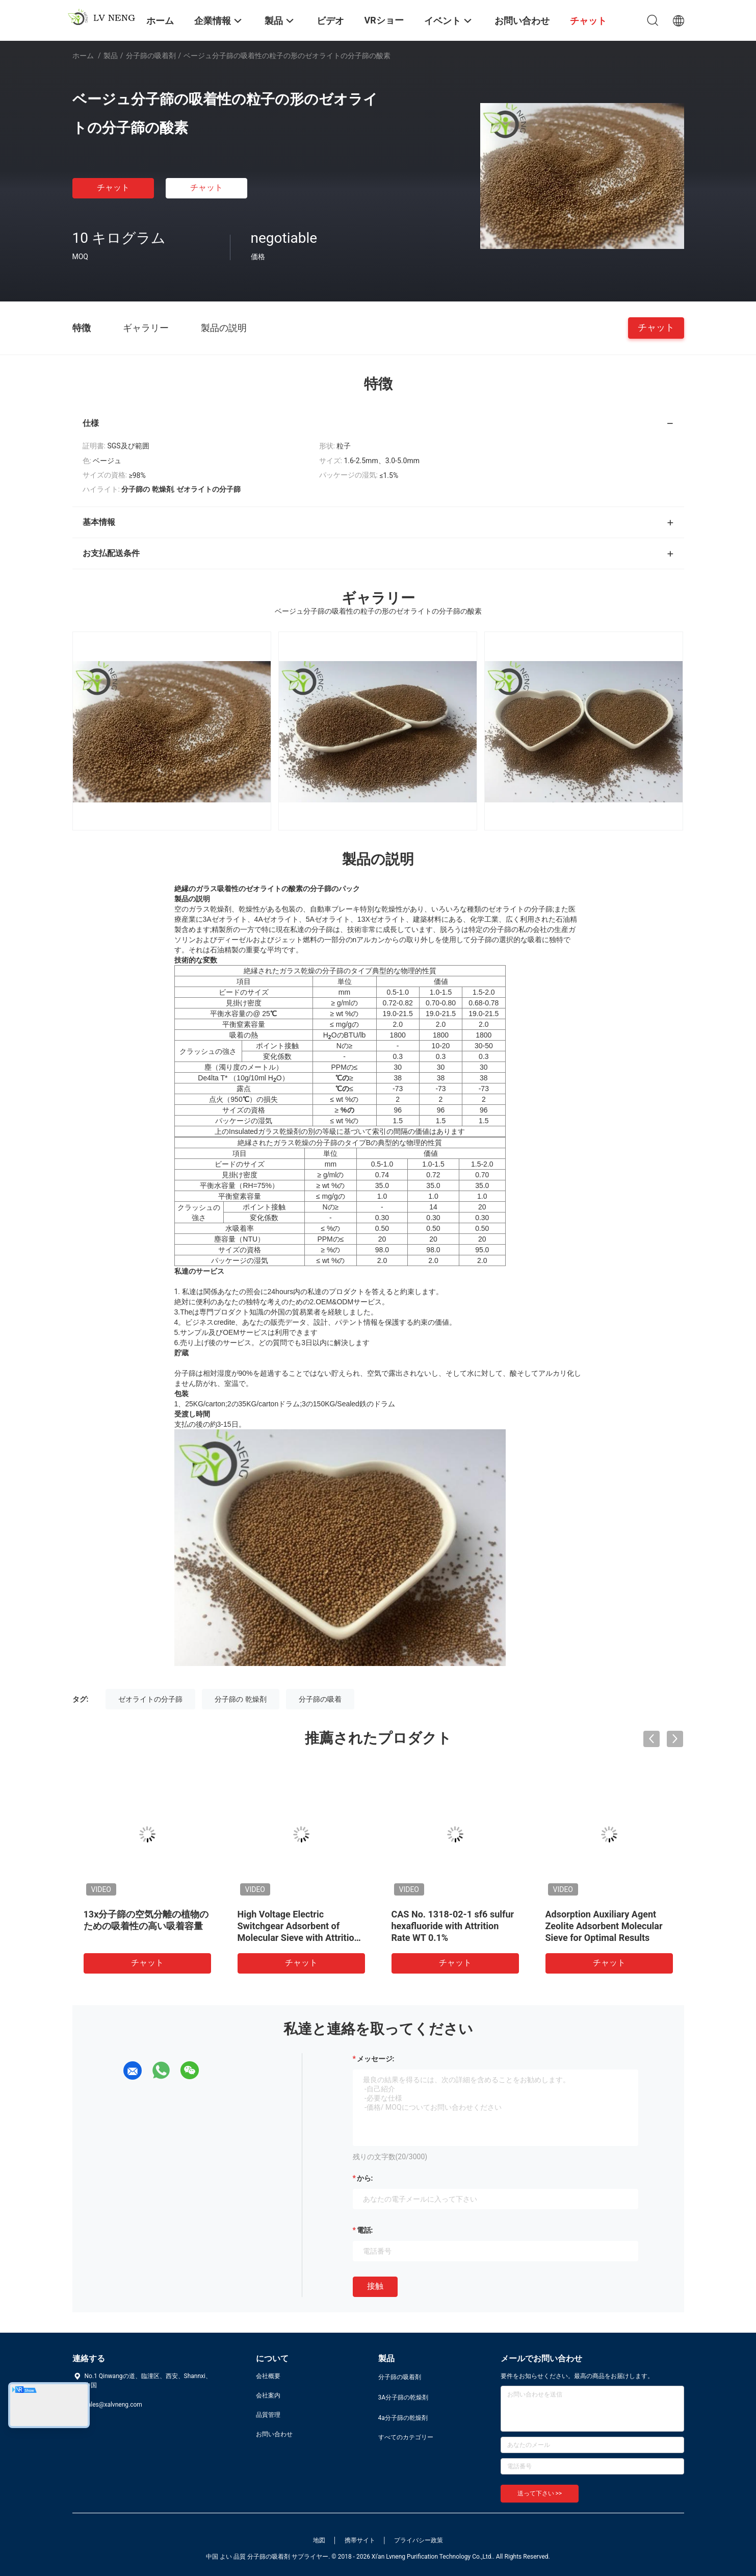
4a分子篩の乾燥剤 (403, 2417)
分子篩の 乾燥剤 (240, 1699)
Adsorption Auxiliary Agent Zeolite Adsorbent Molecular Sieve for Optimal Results (604, 1926)
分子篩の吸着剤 (151, 56)
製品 (110, 56)
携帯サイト (360, 2540)
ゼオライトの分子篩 (150, 1699)
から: (365, 2178)
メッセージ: (376, 2059)
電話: (365, 2230)
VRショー (384, 20)
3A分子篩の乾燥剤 (403, 2397)
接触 (375, 2286)
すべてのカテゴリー (405, 2437)
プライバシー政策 (418, 2540)
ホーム (83, 56)
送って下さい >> (539, 2493)
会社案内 (268, 2395)
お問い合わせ (274, 2434)
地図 (319, 2540)
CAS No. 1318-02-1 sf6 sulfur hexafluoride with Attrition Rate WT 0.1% (453, 1926)
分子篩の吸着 (320, 1699)
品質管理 (268, 2414)
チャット (113, 187)
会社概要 (268, 2376)
